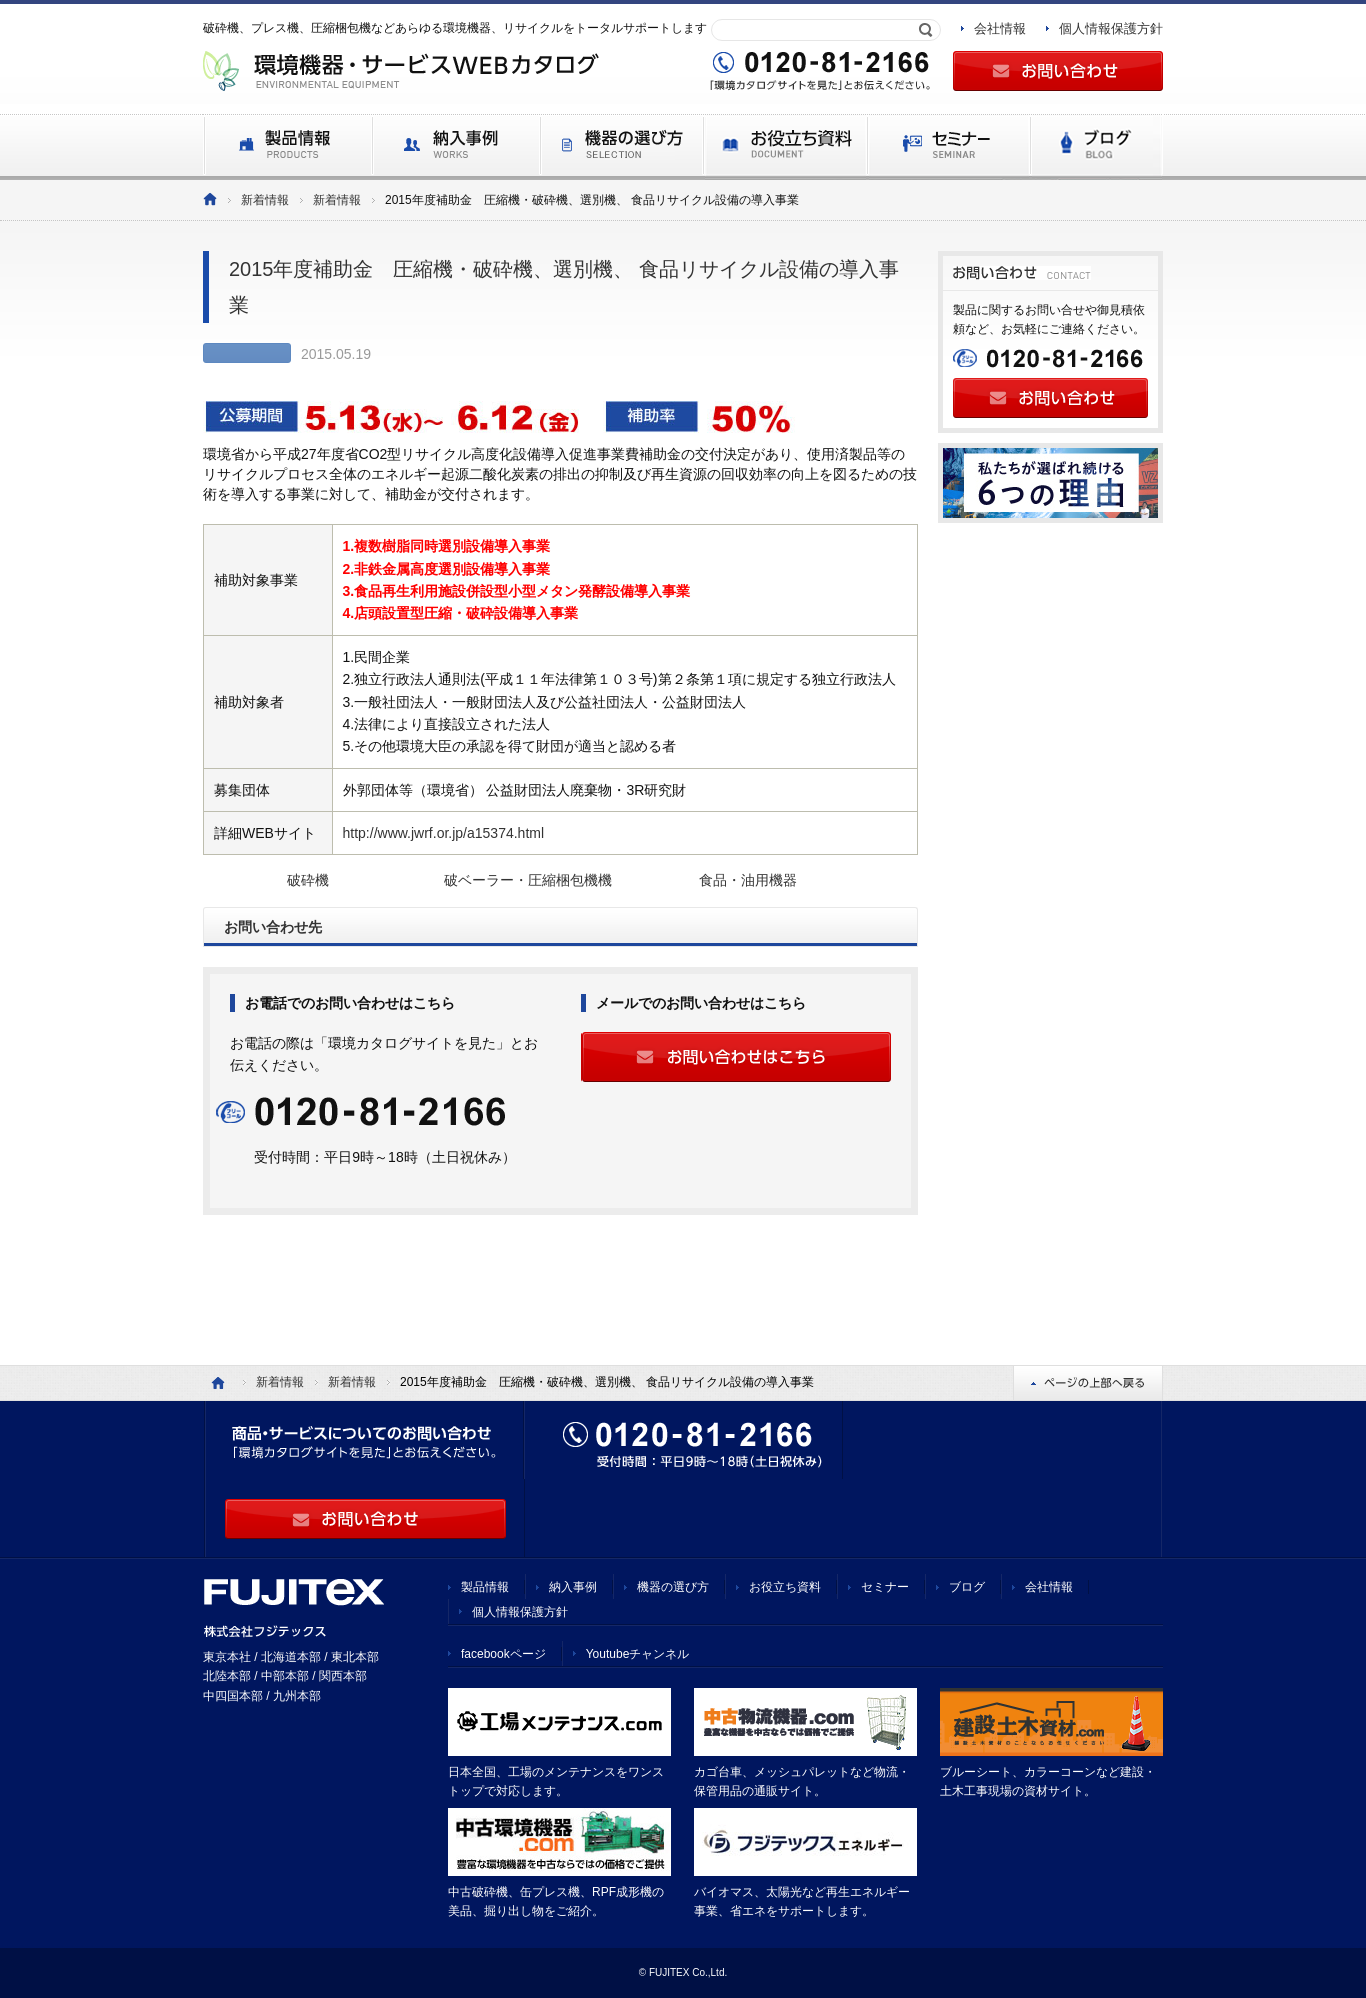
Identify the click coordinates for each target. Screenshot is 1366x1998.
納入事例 (573, 1587)
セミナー (885, 1587)
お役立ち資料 (785, 1587)
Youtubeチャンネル (638, 1654)
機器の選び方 (673, 1587)
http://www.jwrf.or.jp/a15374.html (444, 833)
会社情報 (1000, 28)
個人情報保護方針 (1111, 28)
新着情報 (265, 200)
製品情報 (485, 1587)
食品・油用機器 (748, 880)
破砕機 (308, 880)
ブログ (967, 1587)
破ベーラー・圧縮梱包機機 (528, 880)
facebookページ (503, 1654)
